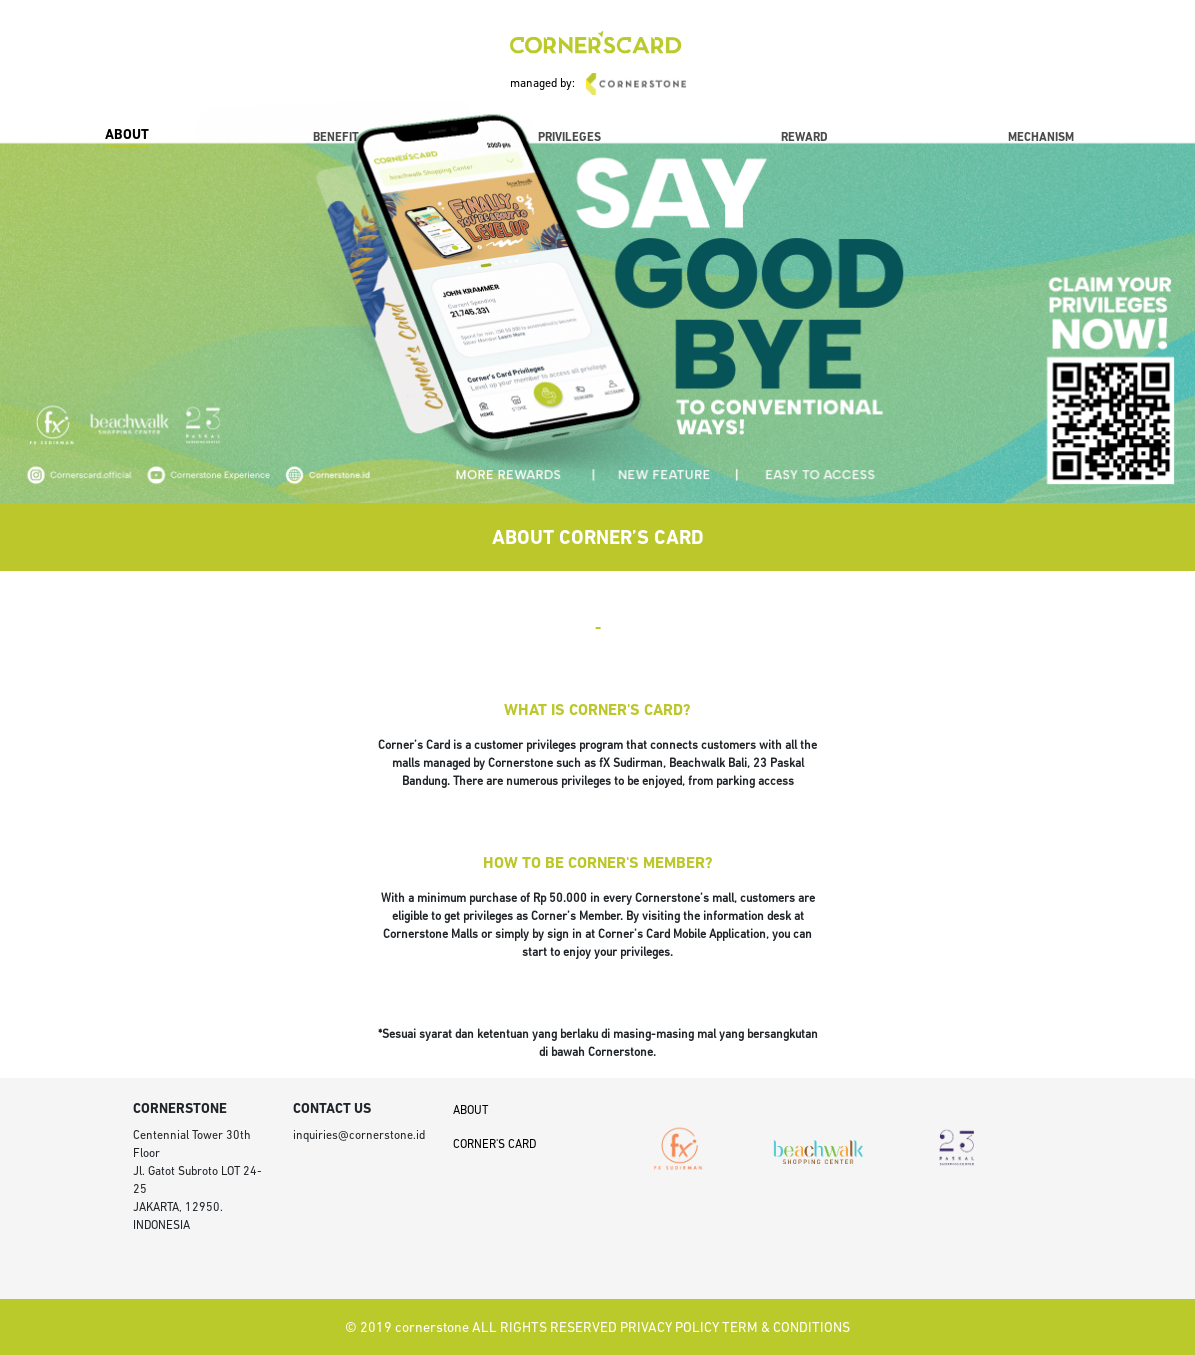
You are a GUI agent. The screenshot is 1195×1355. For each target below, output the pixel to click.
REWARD (804, 138)
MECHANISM (1041, 138)
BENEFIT (336, 138)
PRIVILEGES (569, 138)
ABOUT (127, 135)
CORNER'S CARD (494, 1145)
